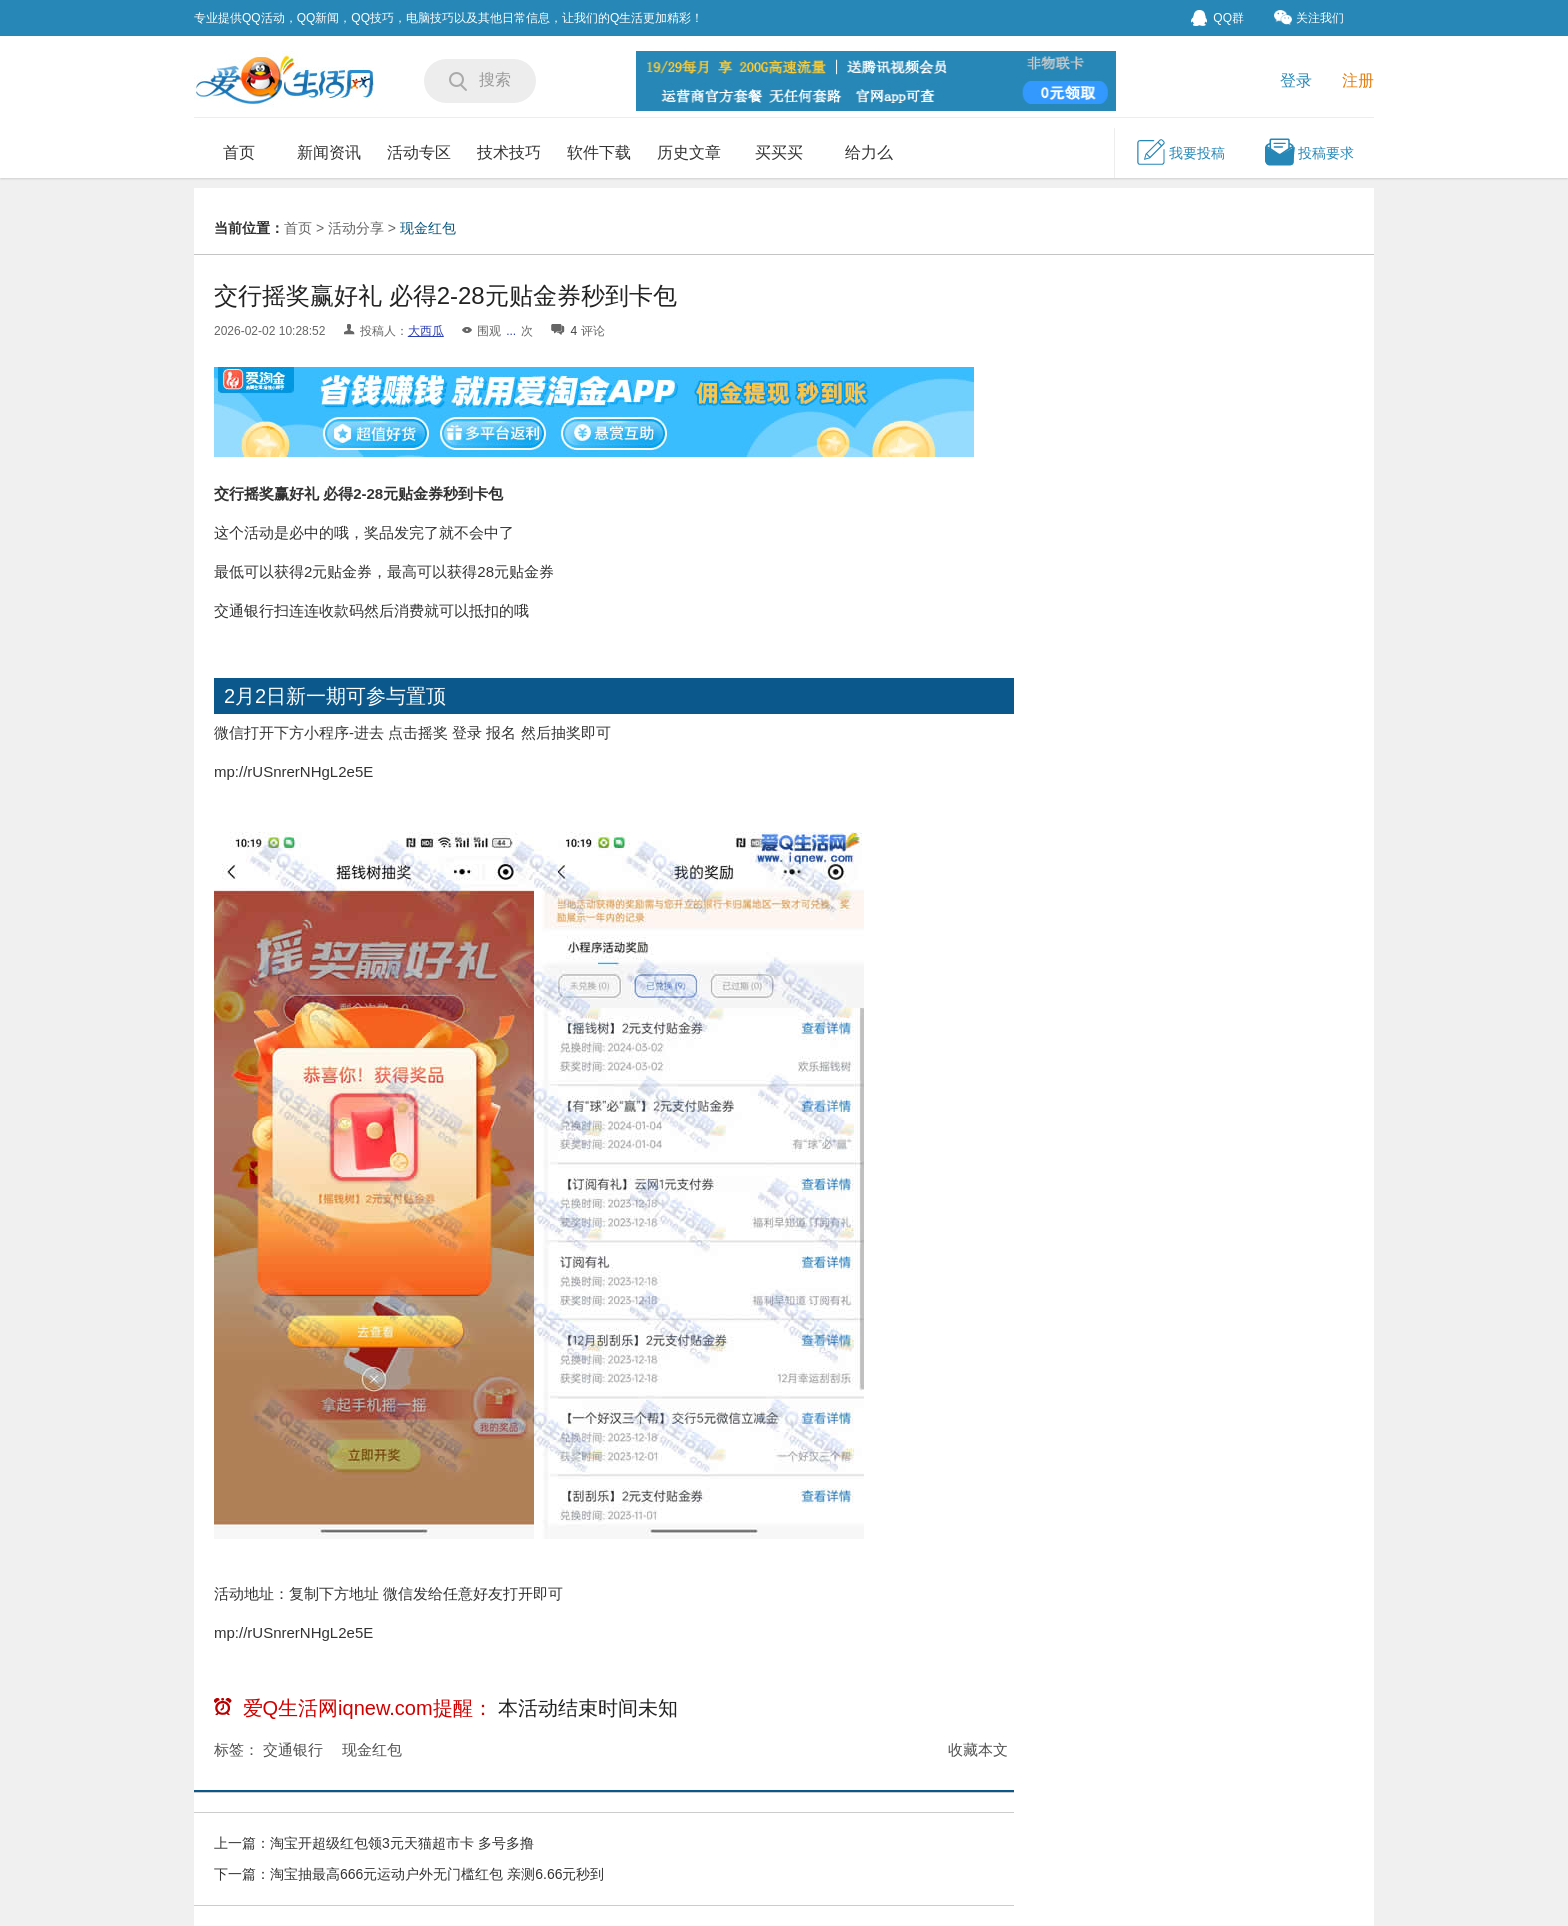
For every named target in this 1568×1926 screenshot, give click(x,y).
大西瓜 (426, 331)
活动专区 (419, 152)
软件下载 (599, 152)
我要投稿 (1180, 152)
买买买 (779, 152)
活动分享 (356, 228)
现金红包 (428, 228)
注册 (1358, 80)
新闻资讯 (329, 152)
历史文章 (689, 152)
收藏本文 (978, 1749)
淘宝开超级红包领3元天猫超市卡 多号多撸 (402, 1843)
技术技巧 (509, 152)
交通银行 (293, 1749)
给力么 (869, 152)
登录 (1296, 80)
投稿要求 (1309, 152)
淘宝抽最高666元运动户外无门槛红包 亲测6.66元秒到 (437, 1874)
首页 (239, 152)
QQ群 (1217, 18)
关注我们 (1309, 17)
